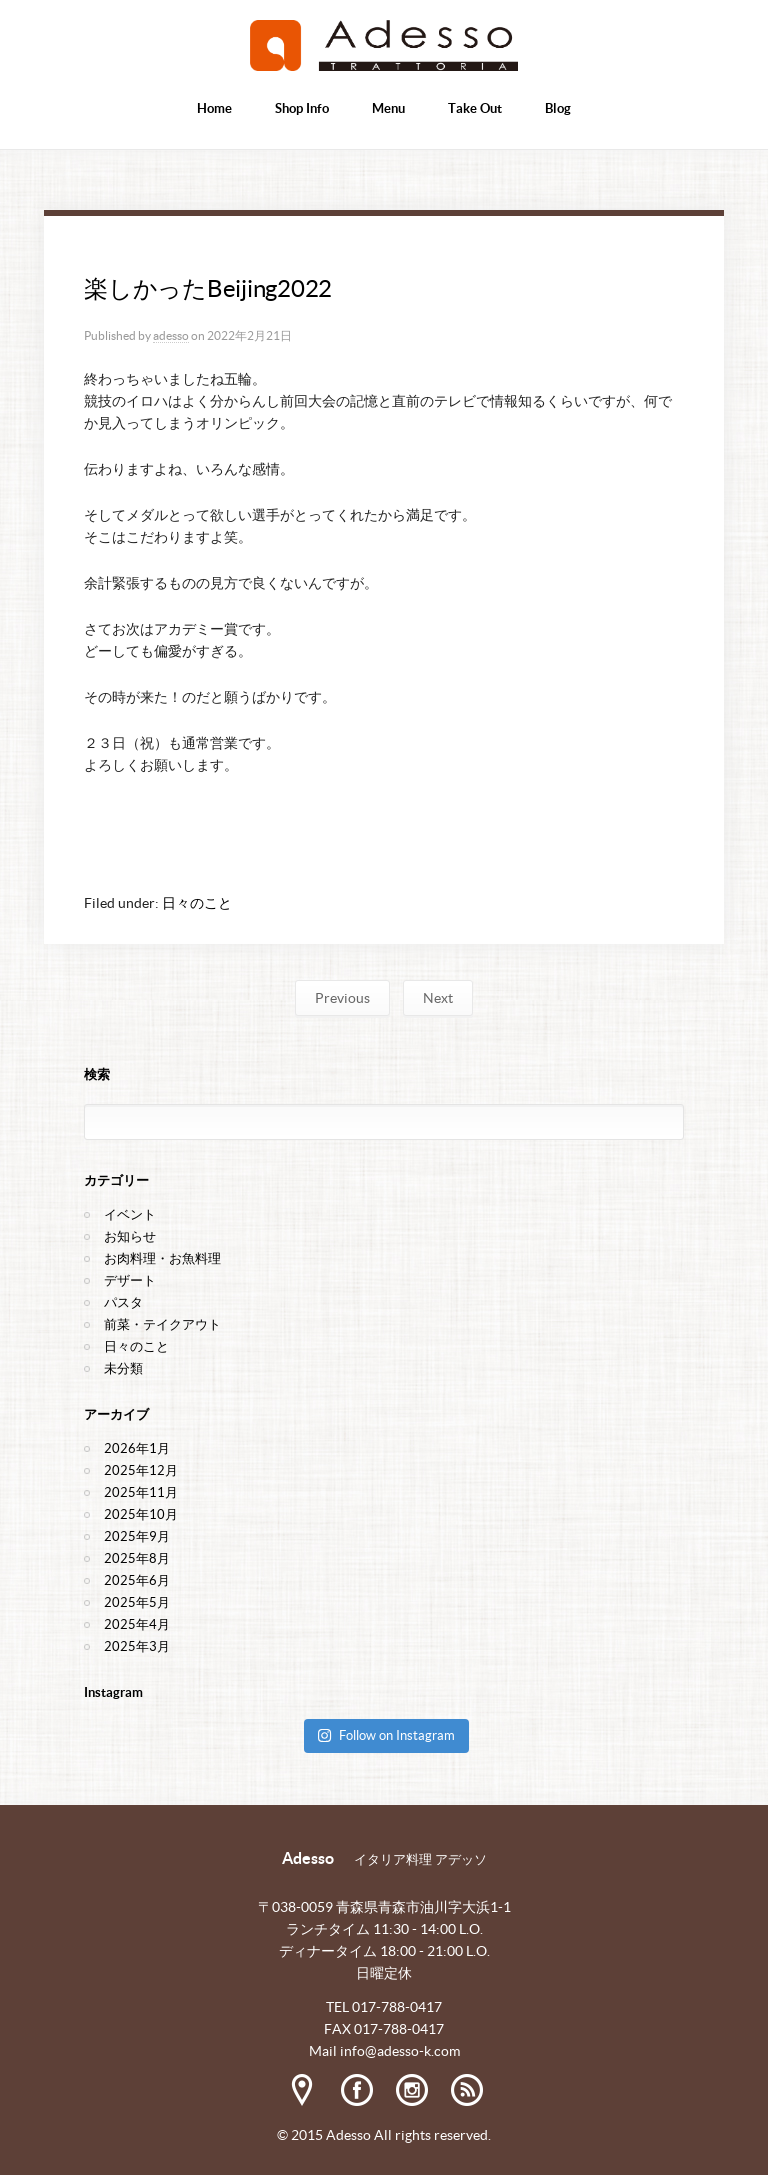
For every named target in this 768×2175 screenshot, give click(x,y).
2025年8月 (137, 1558)
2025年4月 (137, 1624)
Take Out (475, 108)
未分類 (123, 1368)
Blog (558, 108)
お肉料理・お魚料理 (162, 1258)
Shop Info (302, 108)
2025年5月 (137, 1602)
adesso (171, 335)
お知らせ (130, 1236)
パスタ (123, 1302)
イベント (130, 1214)
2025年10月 (141, 1514)
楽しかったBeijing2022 (208, 288)
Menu (388, 108)
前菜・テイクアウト (162, 1324)
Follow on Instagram (386, 1735)
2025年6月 (137, 1580)
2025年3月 (137, 1646)
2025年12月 (141, 1470)
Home (214, 108)
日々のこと (197, 903)
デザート (130, 1280)
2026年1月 (137, 1448)
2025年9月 (137, 1536)
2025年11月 (141, 1492)
